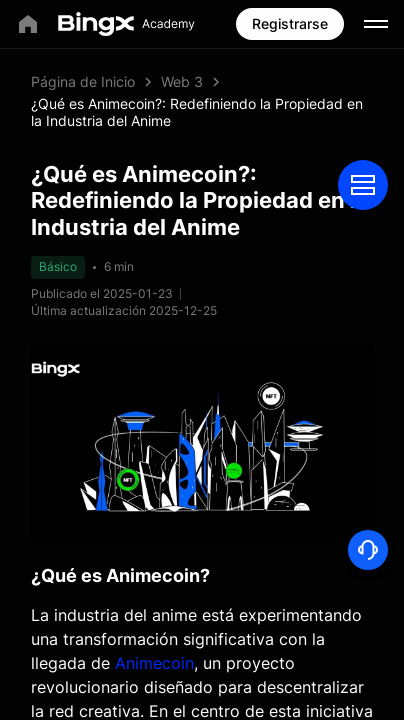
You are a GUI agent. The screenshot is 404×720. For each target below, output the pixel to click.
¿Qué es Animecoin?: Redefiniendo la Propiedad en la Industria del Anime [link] (197, 112)
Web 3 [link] (182, 81)
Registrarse (290, 23)
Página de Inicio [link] (83, 81)
